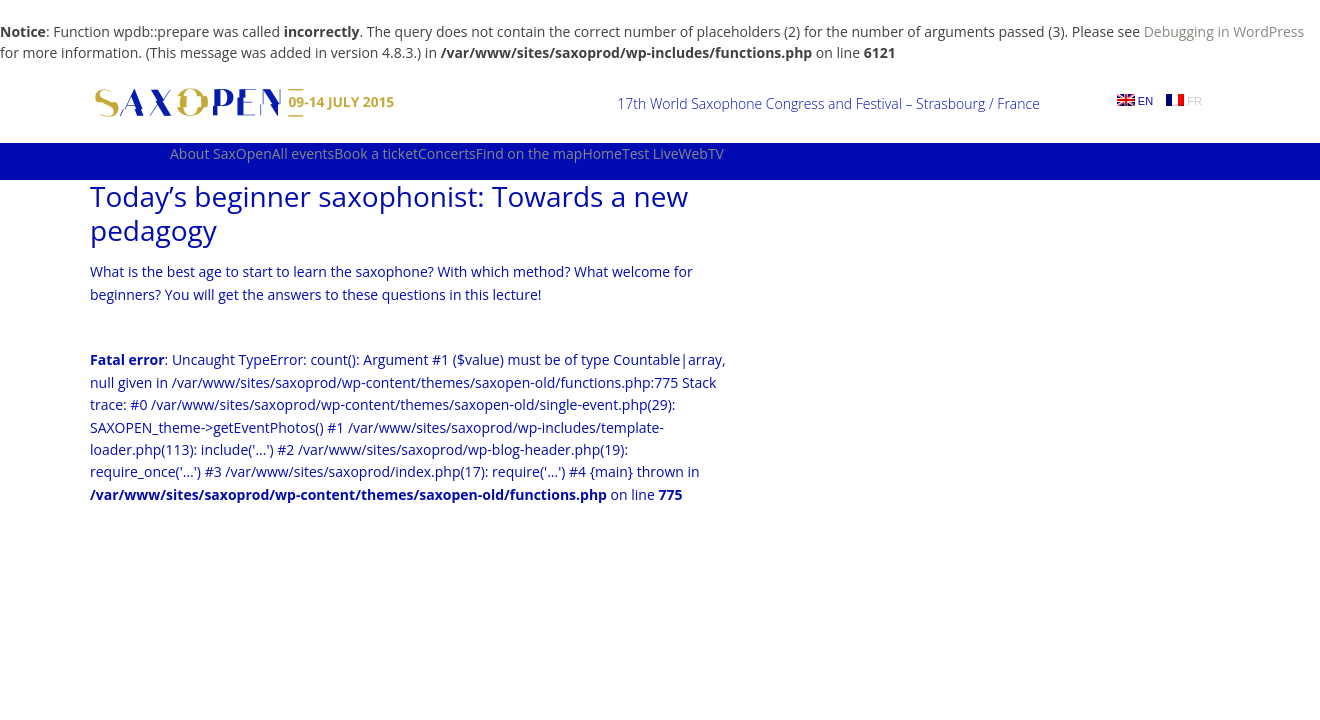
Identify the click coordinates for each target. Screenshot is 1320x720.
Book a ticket (376, 153)
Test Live (650, 153)
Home (602, 153)
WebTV (701, 153)
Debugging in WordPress (1224, 31)
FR (1184, 100)
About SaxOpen (221, 153)
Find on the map (529, 153)
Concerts (447, 153)
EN (1135, 100)
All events (303, 153)
